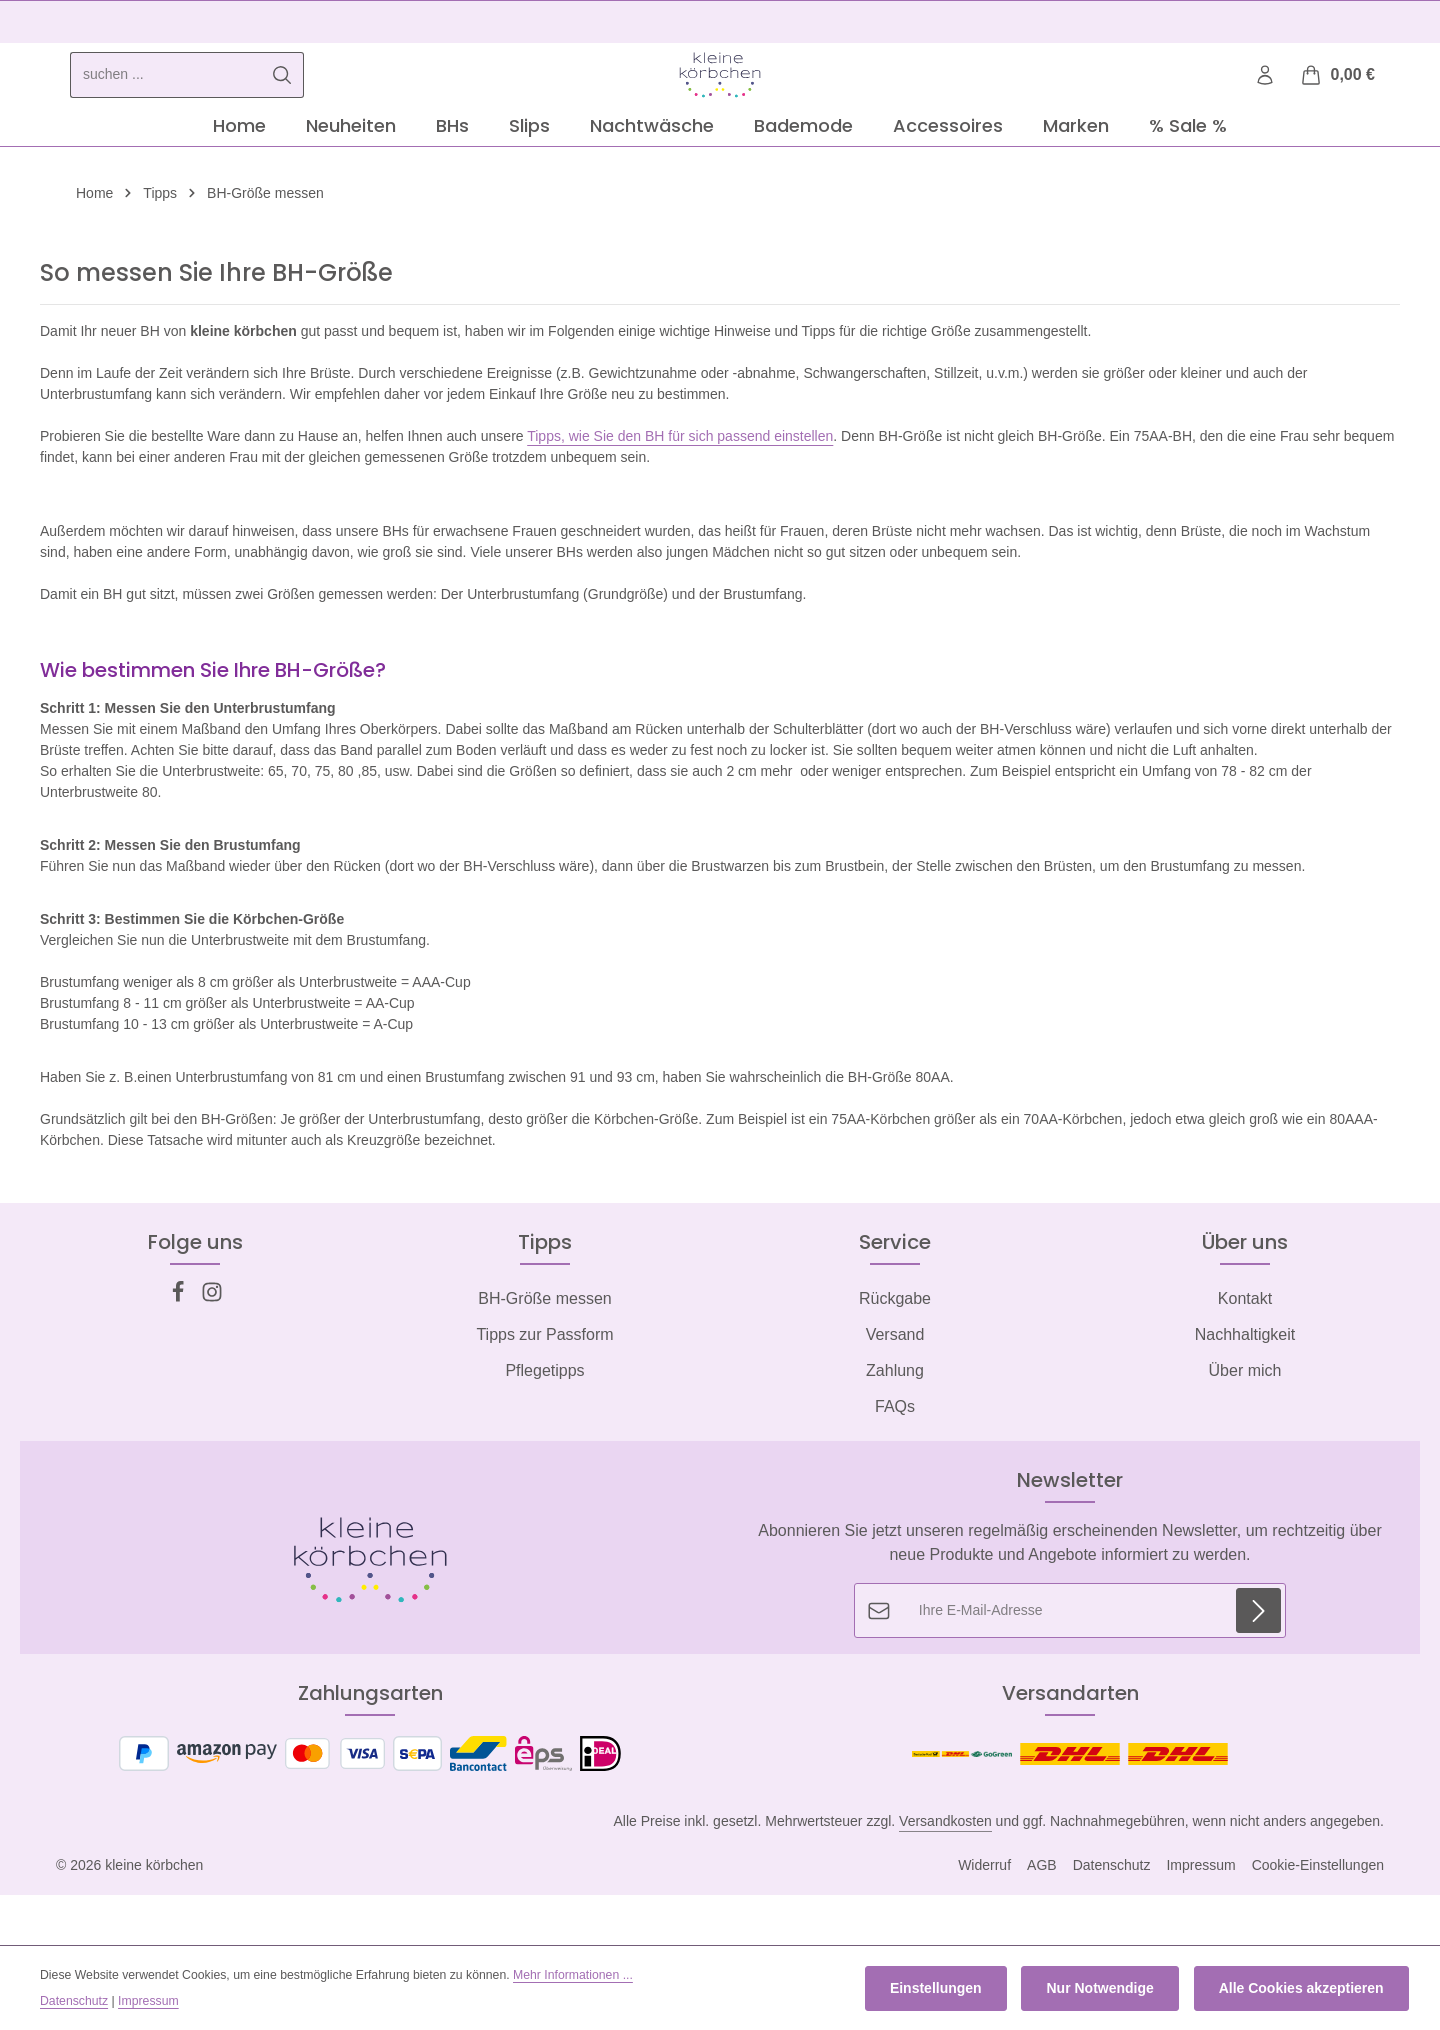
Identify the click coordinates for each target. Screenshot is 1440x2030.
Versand (895, 1391)
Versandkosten (945, 1878)
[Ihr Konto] (1263, 103)
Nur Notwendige (1110, 1991)
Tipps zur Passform (544, 1391)
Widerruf (984, 1922)
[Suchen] (282, 103)
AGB (1042, 1922)
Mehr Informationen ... (573, 1978)
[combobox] (166, 103)
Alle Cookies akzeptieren (1304, 1991)
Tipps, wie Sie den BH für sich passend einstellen (680, 493)
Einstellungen (953, 1991)
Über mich (1245, 1427)
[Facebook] (180, 1354)
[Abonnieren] (1258, 1667)
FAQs (895, 1463)
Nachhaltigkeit (1245, 1391)
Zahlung (895, 1427)
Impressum (1200, 1922)
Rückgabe (895, 1355)
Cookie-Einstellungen (1318, 1922)
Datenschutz (1112, 1922)
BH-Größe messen (544, 1355)
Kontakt (1245, 1355)
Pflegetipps (544, 1427)
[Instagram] (212, 1354)
